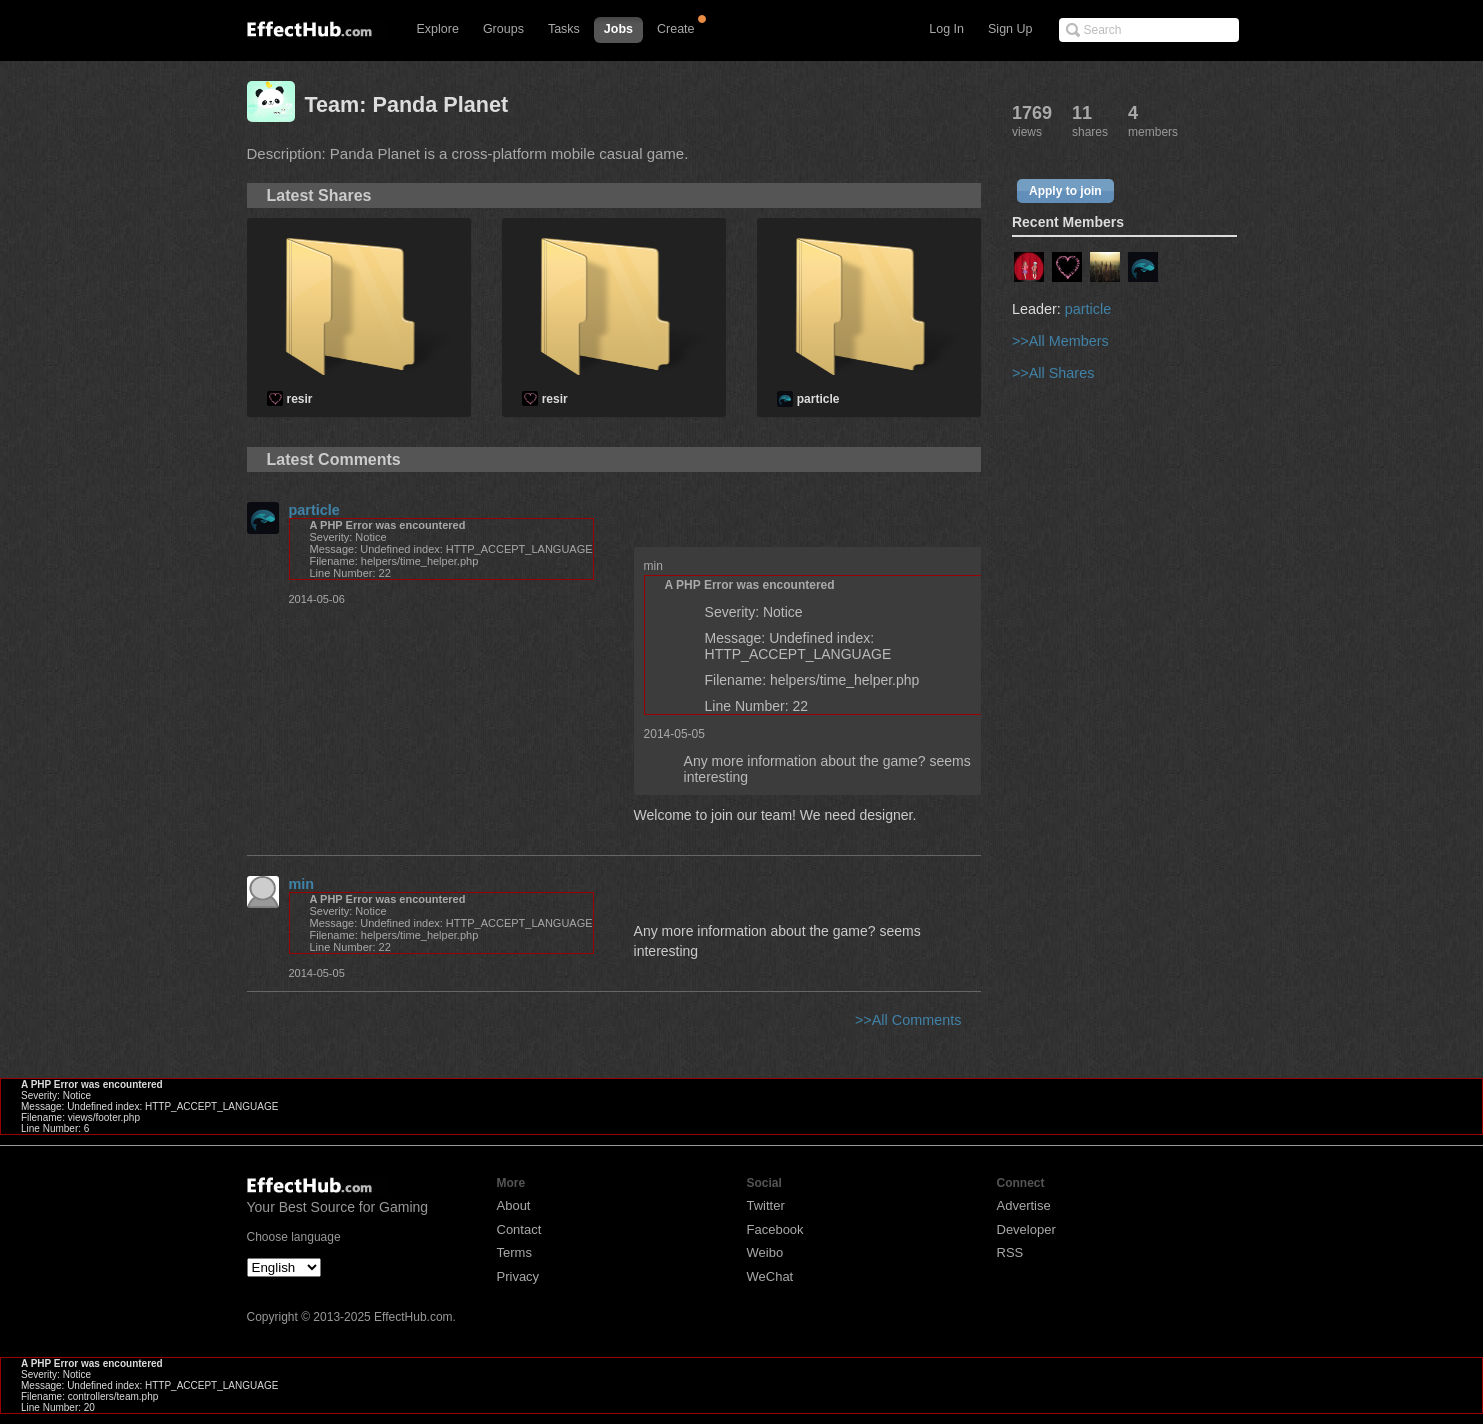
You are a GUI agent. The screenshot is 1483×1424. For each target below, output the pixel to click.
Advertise (1024, 1205)
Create (676, 29)
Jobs (618, 29)
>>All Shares (1053, 373)
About (514, 1205)
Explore (438, 29)
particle (818, 399)
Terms (514, 1252)
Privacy (518, 1276)
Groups (503, 29)
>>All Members (1060, 341)
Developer (1026, 1229)
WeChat (770, 1276)
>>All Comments (908, 1020)
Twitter (766, 1205)
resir (300, 399)
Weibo (765, 1252)
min (302, 884)
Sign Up (1010, 29)
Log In (946, 29)
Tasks (564, 29)
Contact (519, 1229)
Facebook (775, 1229)
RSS (1010, 1252)
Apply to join (1065, 191)
